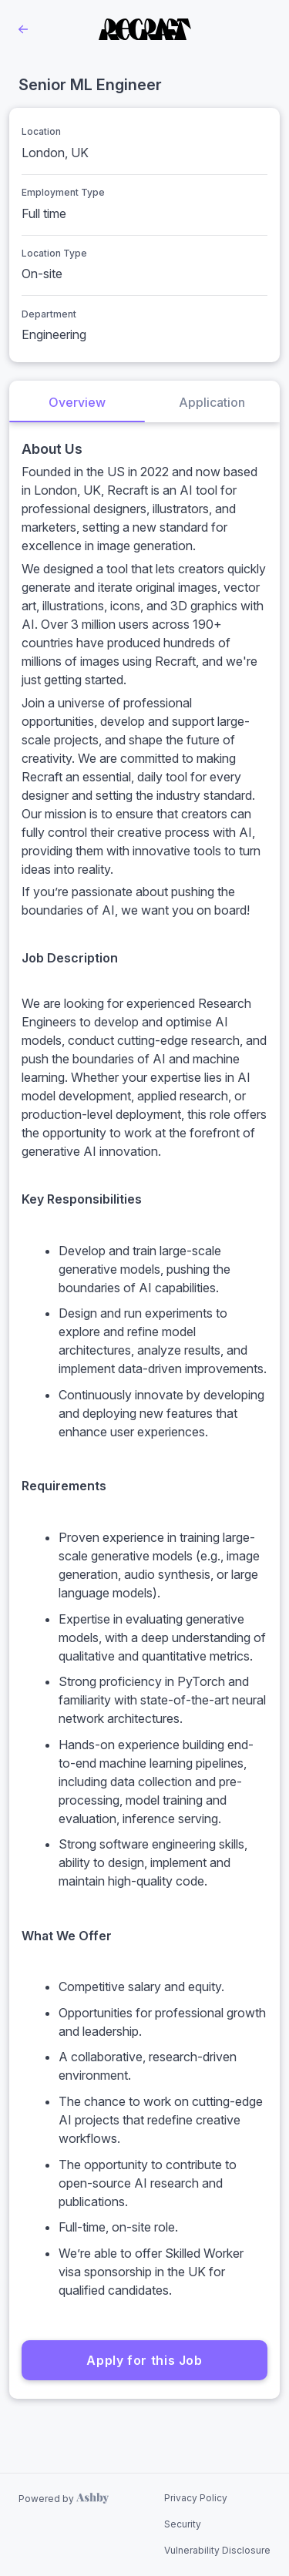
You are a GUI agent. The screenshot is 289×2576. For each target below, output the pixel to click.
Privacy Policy (195, 2498)
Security (182, 2524)
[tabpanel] (144, 1410)
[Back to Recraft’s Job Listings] (23, 29)
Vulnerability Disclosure (217, 2550)
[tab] (77, 401)
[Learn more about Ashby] (63, 2499)
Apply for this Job (144, 2360)
